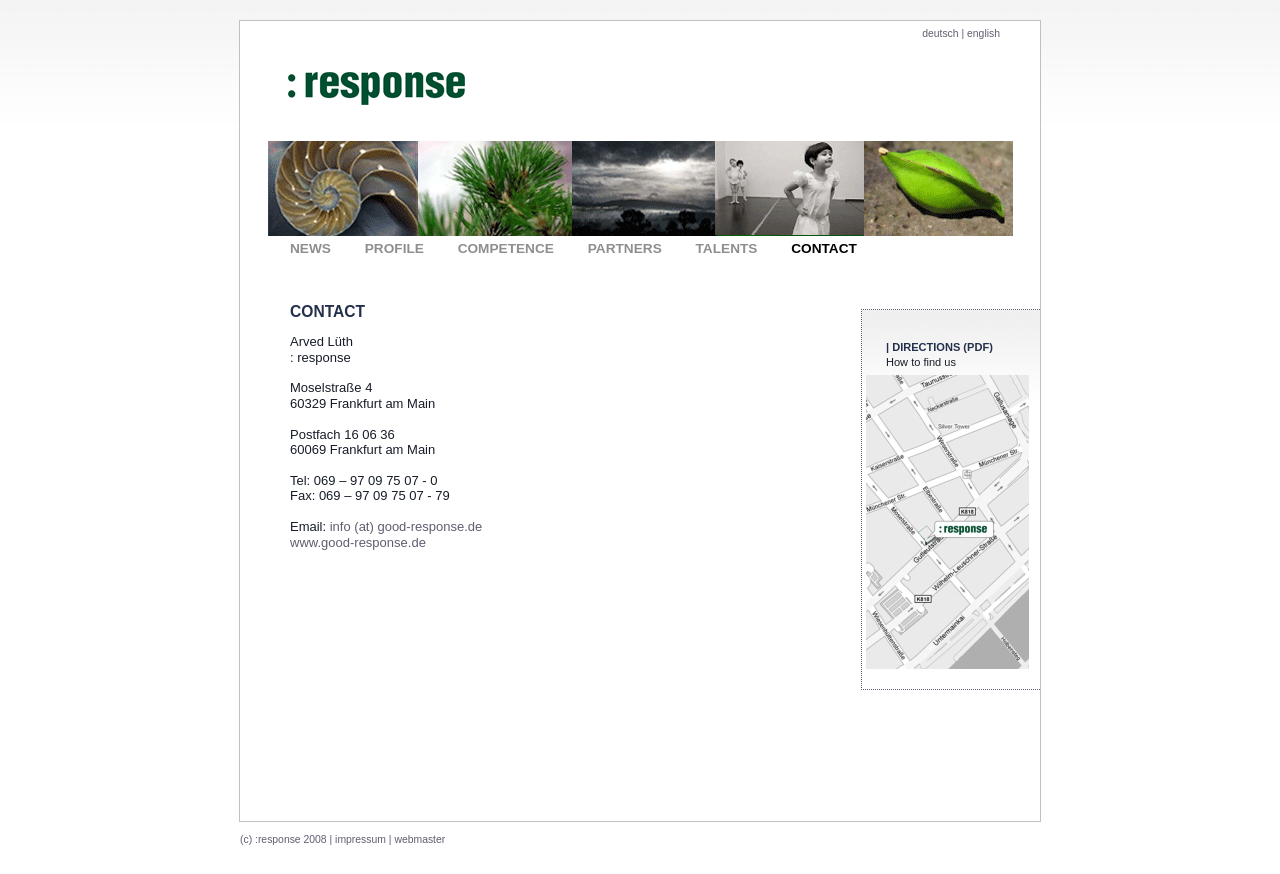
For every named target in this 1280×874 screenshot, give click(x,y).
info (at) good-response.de (406, 526)
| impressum (358, 839)
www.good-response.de (358, 542)
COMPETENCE (506, 248)
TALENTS (727, 248)
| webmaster (417, 839)
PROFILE (394, 248)
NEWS (310, 248)
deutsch (941, 33)
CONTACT (824, 248)
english (983, 33)
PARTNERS (625, 248)
